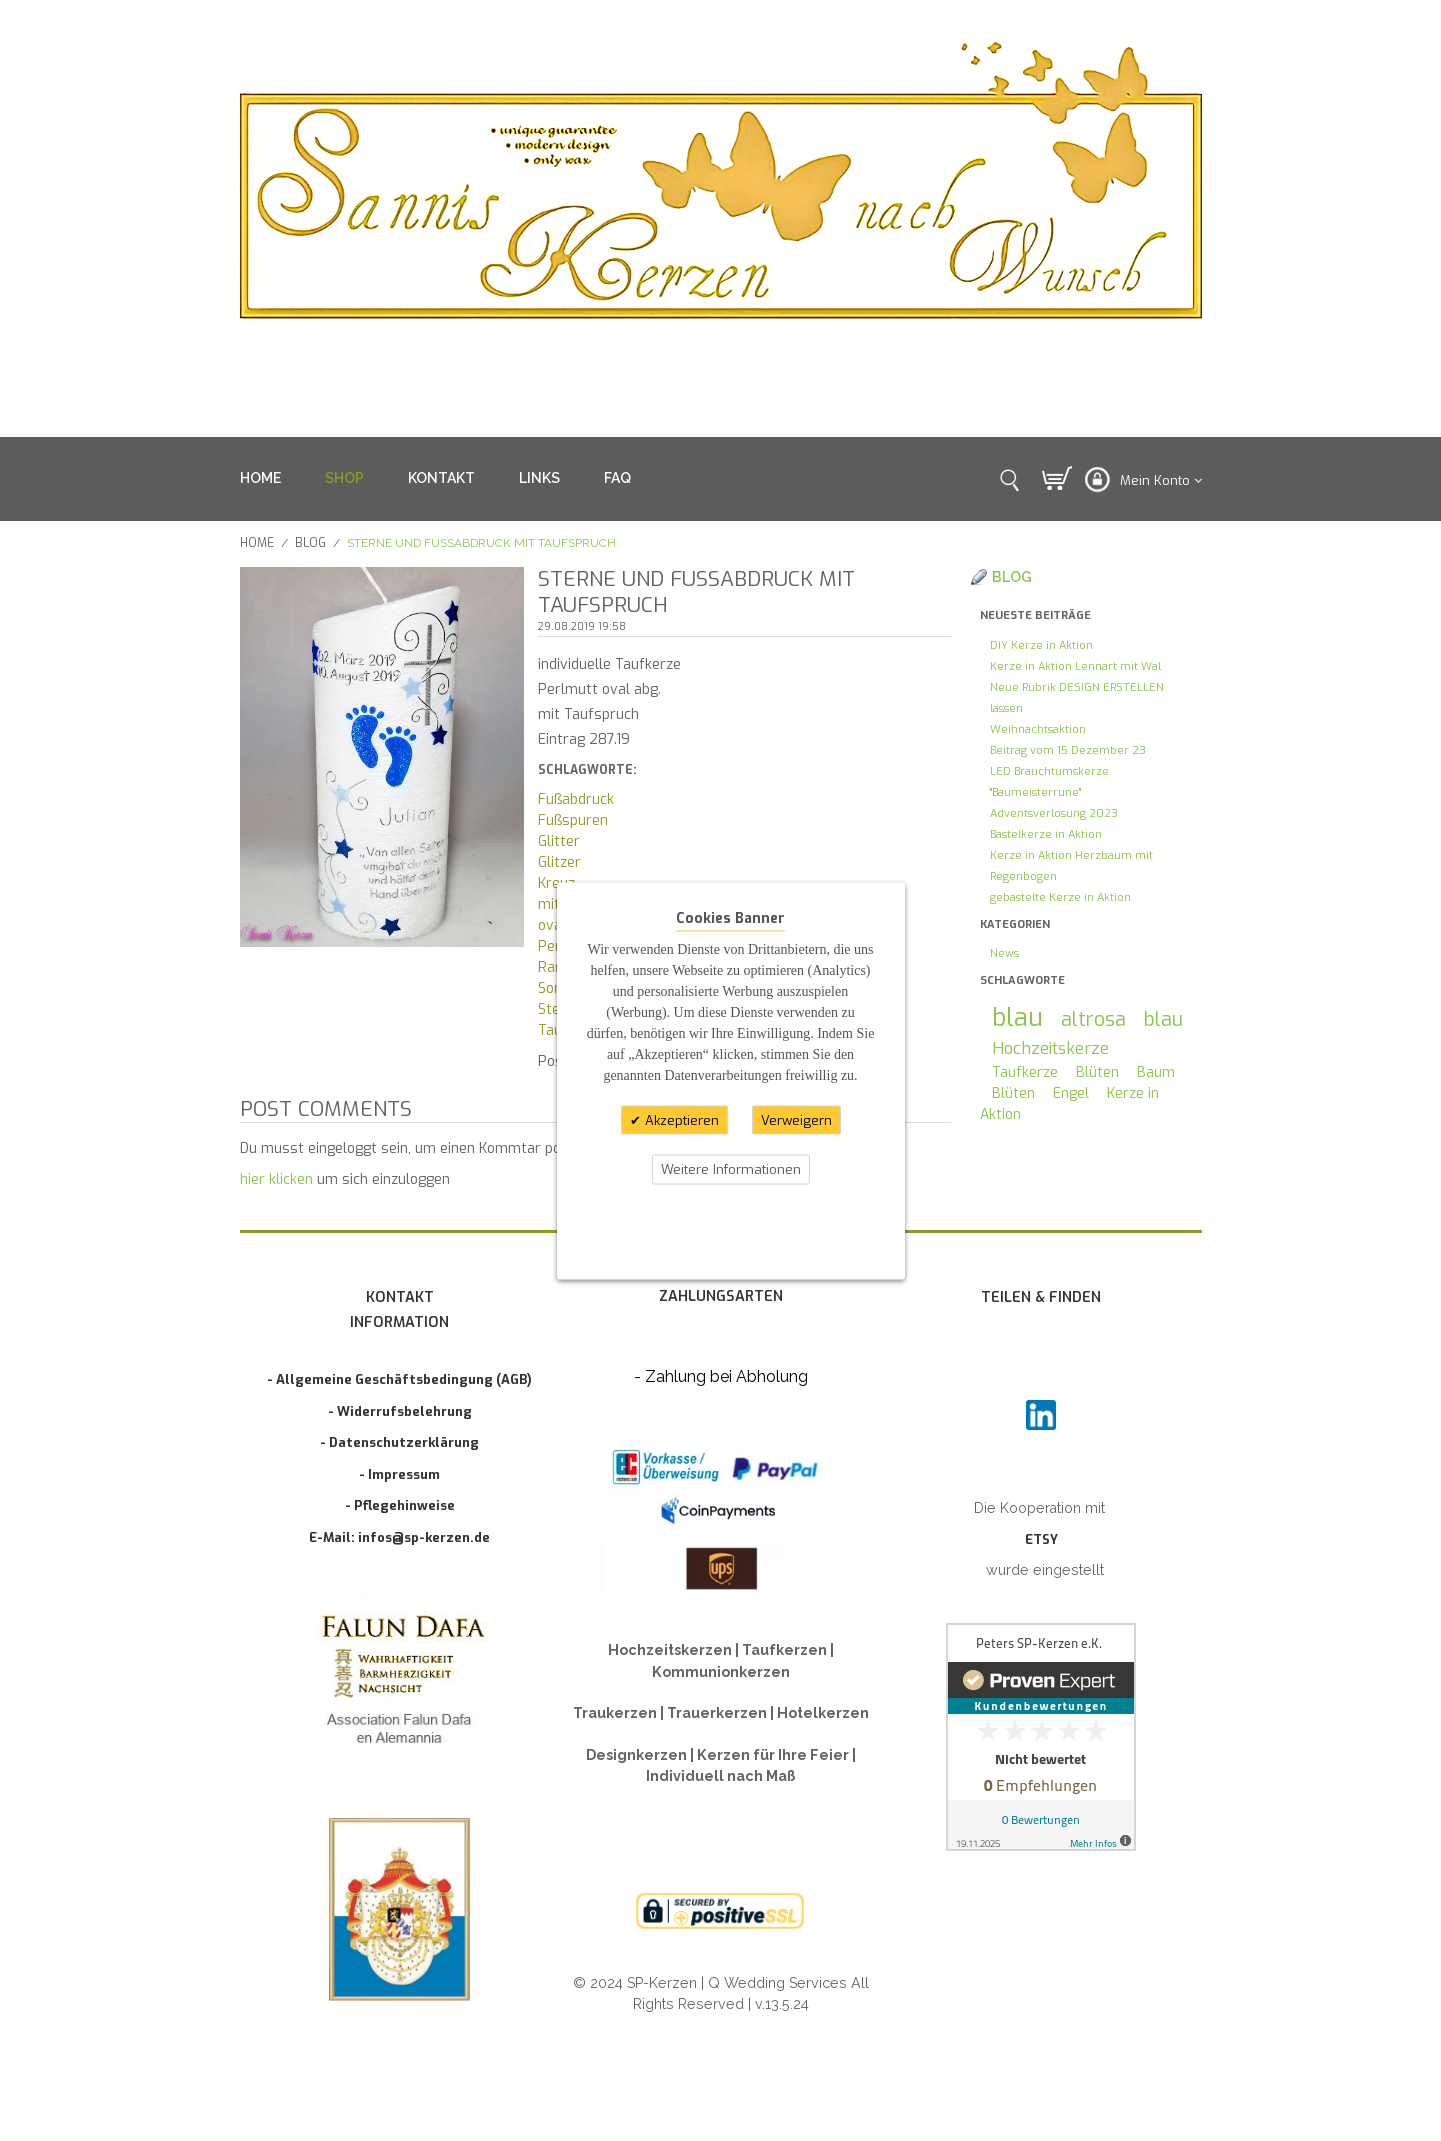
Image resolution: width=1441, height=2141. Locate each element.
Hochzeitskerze (1050, 1048)
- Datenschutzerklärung (399, 1442)
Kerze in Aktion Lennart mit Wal (1075, 666)
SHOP (344, 478)
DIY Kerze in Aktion (1041, 645)
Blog (310, 543)
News (1004, 953)
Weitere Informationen (731, 1169)
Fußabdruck (576, 799)
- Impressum (399, 1474)
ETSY (1041, 1539)
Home (257, 543)
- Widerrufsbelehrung (400, 1411)
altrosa (1093, 1019)
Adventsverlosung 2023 (1054, 813)
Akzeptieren (680, 1119)
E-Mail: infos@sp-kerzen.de (399, 1537)
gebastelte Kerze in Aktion (1060, 897)
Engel (1071, 1093)
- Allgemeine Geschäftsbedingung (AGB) (399, 1379)
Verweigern (796, 1119)
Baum (1156, 1072)
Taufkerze (1025, 1072)
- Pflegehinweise (400, 1505)
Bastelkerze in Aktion (1046, 834)
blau (1017, 1017)
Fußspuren (573, 820)
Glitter (559, 841)
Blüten (1097, 1072)
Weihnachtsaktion (1038, 729)
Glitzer (559, 862)
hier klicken (276, 1179)
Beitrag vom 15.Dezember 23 (1068, 750)
